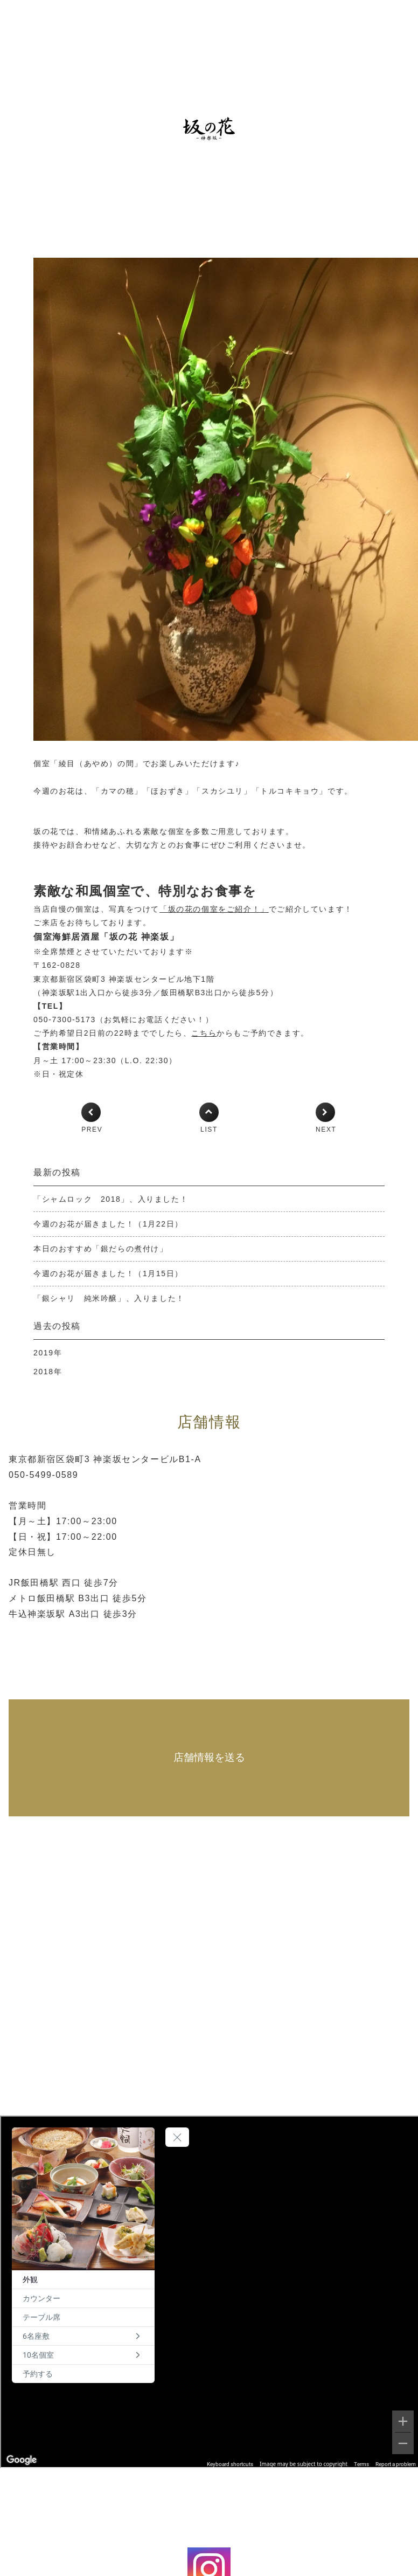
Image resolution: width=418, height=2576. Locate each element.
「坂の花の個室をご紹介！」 (214, 909)
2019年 (47, 1352)
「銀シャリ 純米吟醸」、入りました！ (109, 1298)
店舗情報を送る (209, 1757)
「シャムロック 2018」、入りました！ (110, 1199)
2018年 (47, 1371)
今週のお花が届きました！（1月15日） (108, 1273)
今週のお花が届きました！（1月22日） (108, 1224)
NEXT (326, 1129)
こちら (204, 1033)
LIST (209, 1129)
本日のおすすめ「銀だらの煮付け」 (100, 1248)
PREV (91, 1129)
